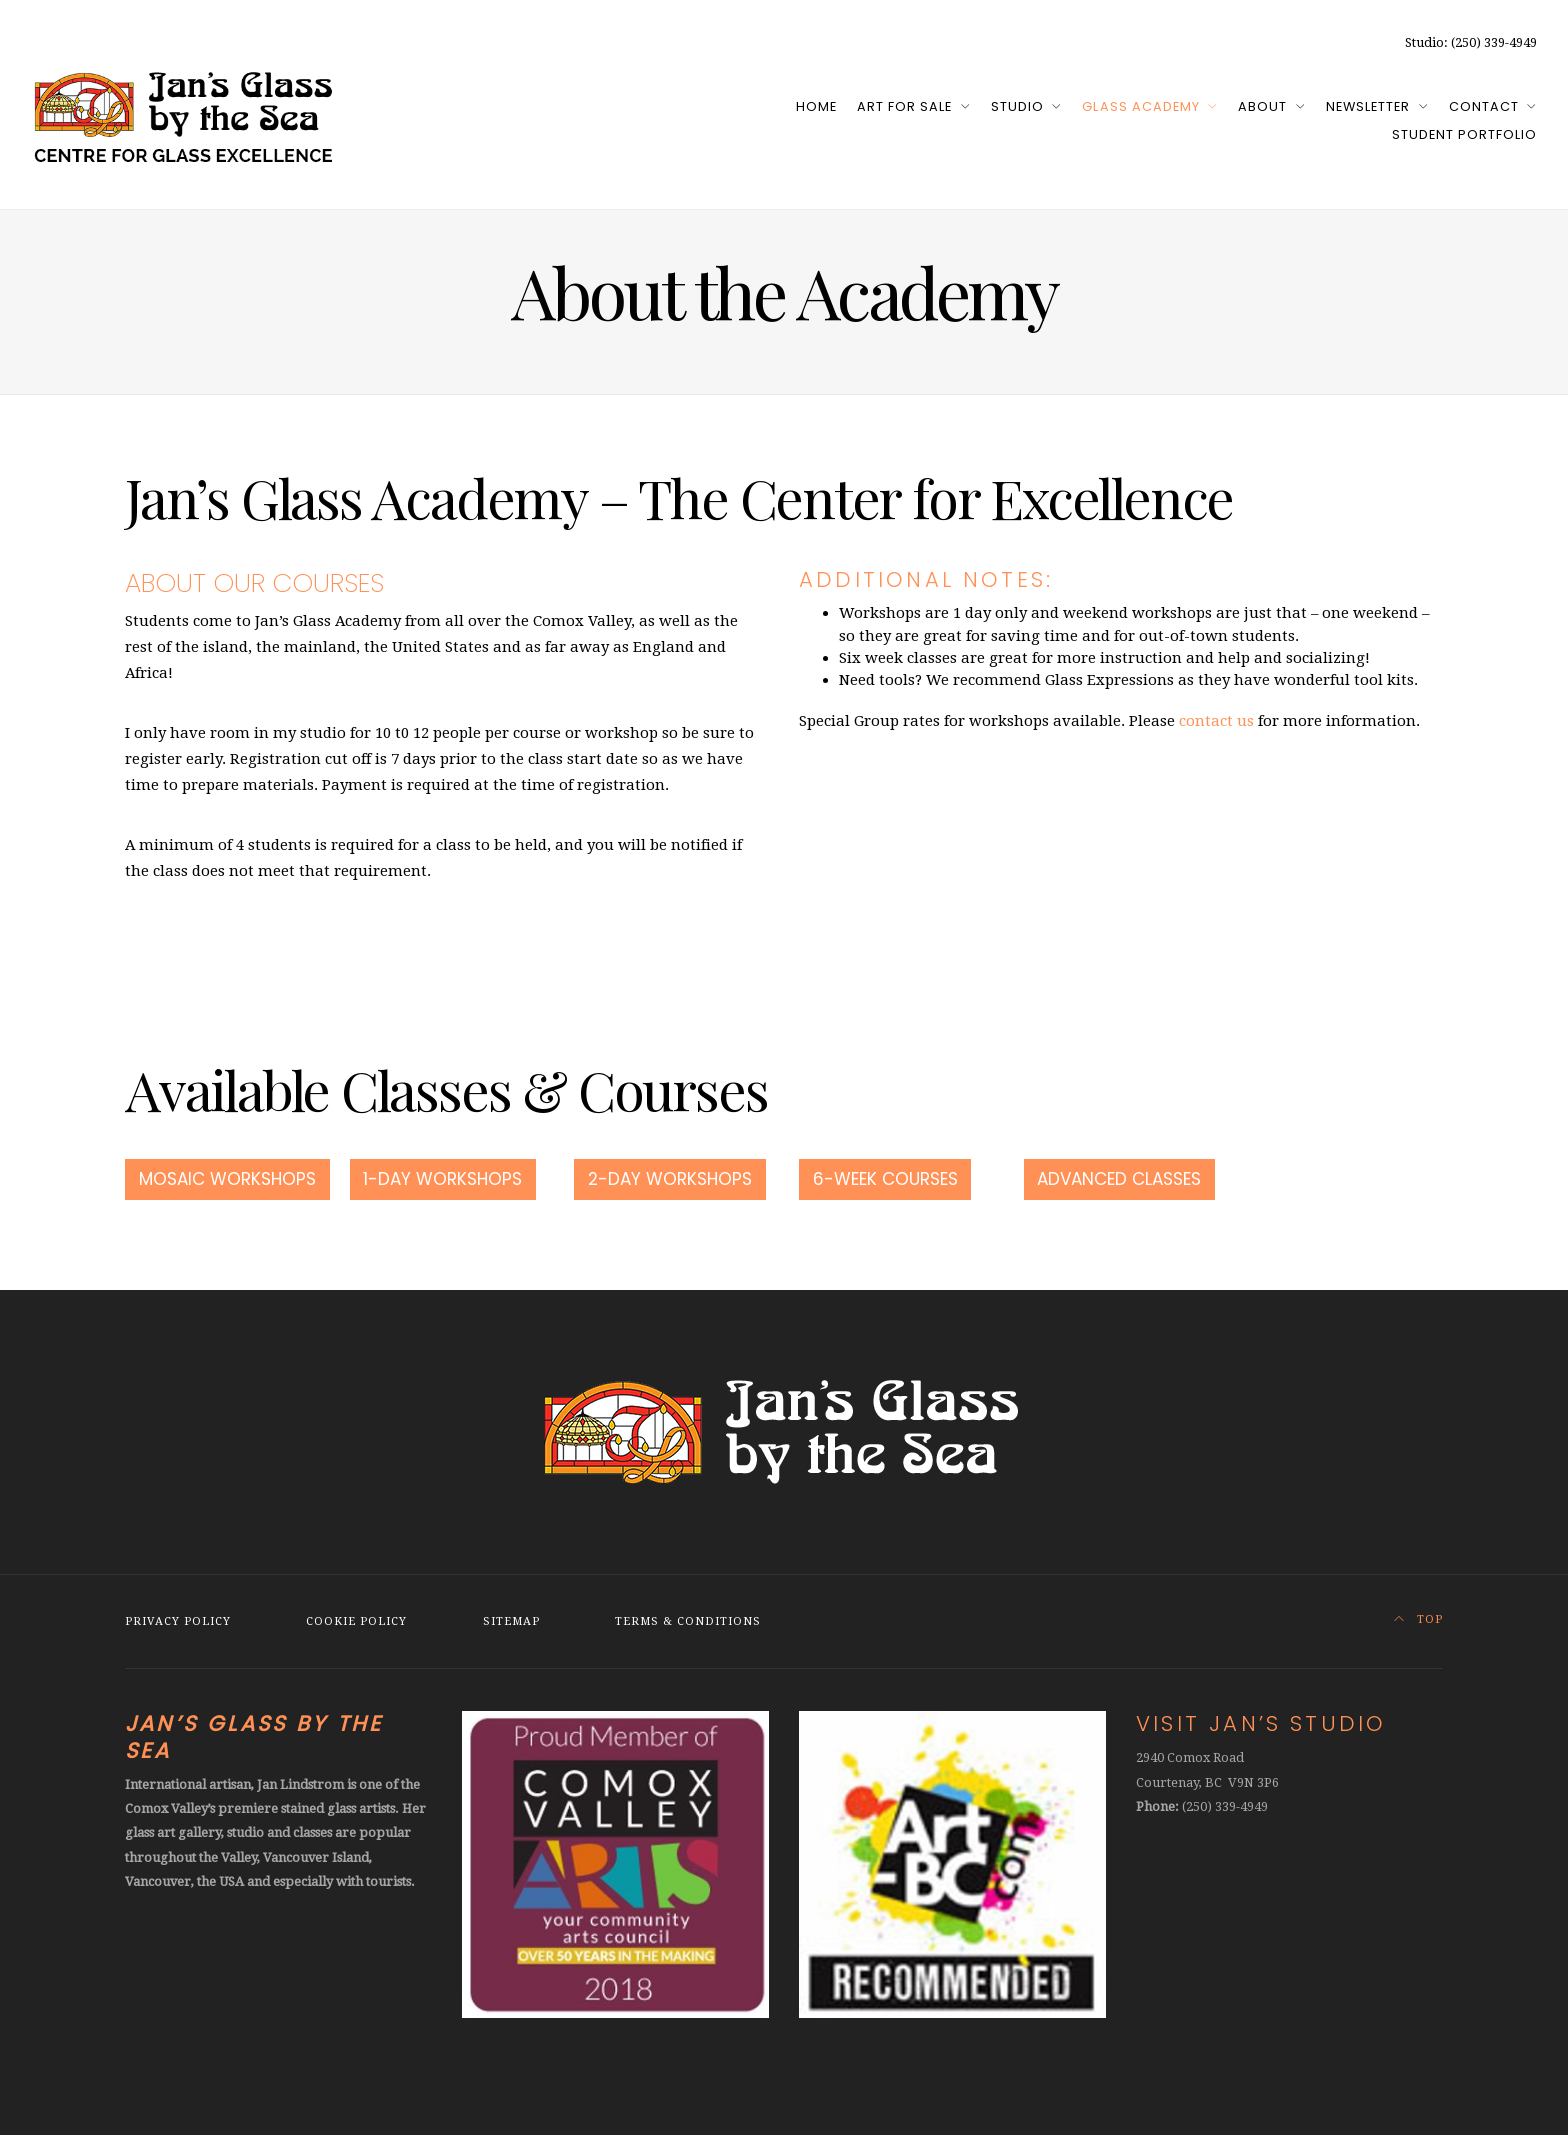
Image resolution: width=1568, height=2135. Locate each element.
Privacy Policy (178, 1621)
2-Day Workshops (670, 1179)
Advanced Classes (1119, 1179)
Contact (1484, 106)
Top (1419, 1619)
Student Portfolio (1464, 134)
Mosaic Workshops (227, 1179)
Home (816, 106)
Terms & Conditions (688, 1621)
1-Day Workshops (442, 1179)
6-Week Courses (885, 1179)
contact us (1216, 721)
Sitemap (511, 1621)
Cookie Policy (356, 1621)
